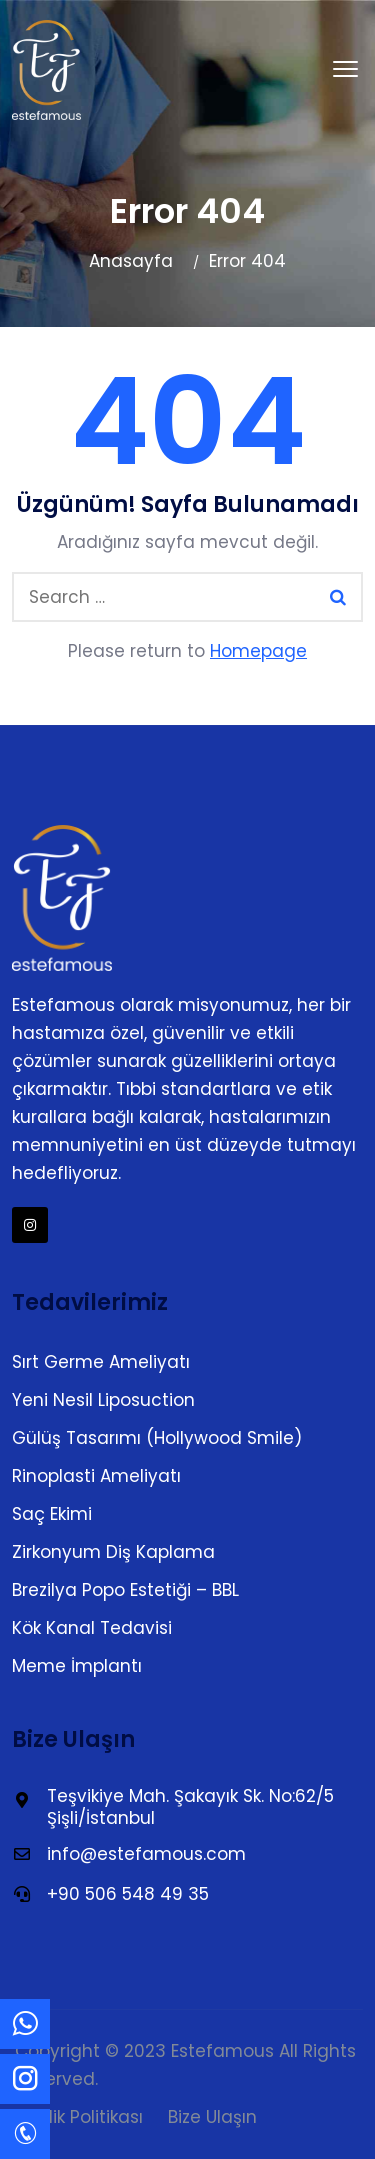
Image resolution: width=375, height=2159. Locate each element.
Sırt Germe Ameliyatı (101, 1362)
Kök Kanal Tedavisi (92, 1628)
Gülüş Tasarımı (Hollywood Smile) (157, 1438)
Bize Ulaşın (212, 2117)
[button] (345, 70)
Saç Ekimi (52, 1514)
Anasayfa (131, 261)
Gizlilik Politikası (79, 2117)
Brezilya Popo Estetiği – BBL (125, 1590)
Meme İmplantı (77, 1666)
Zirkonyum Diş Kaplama (113, 1552)
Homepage (258, 651)
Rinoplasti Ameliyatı (96, 1476)
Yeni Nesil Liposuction (103, 1400)
